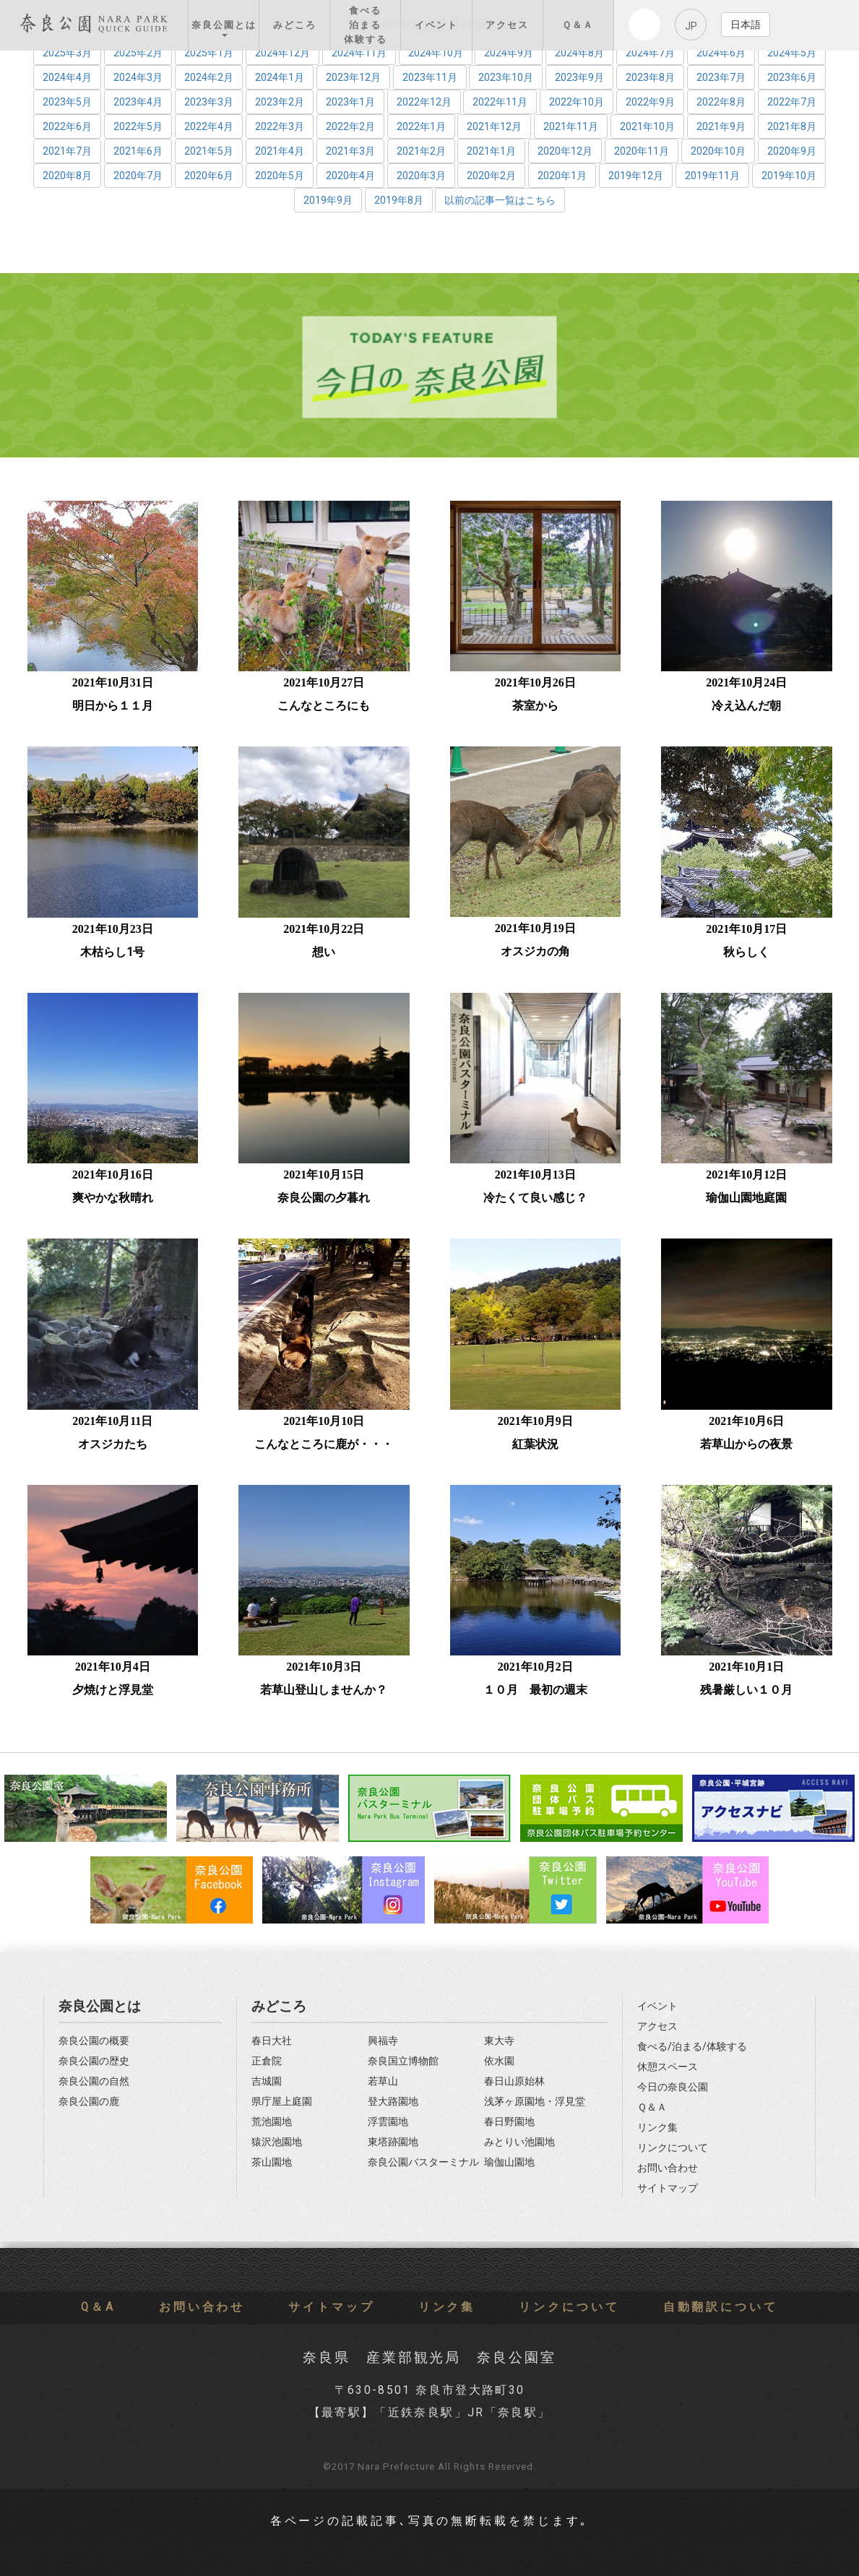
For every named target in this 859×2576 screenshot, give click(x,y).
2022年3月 (279, 126)
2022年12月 (424, 102)
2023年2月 (279, 102)
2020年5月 (279, 175)
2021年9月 (721, 126)
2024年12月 (282, 53)
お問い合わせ (667, 2168)
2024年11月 (359, 53)
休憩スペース (667, 2067)
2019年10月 (788, 175)
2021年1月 (491, 151)
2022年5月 (138, 126)
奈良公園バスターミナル (423, 2162)
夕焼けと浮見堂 (112, 1690)
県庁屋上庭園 (281, 2101)
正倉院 (266, 2061)
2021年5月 (208, 151)
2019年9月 (328, 200)
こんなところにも (323, 705)
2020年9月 (791, 151)
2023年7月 (721, 77)
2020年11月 (641, 151)
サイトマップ (667, 2188)
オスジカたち (112, 1444)
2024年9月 (508, 53)
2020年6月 (208, 175)
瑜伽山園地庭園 (746, 1198)
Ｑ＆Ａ (578, 25)
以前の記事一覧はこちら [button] (500, 200)
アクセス (507, 25)
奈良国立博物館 (403, 2061)
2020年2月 (491, 175)
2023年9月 (579, 77)
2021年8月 (791, 126)
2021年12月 (494, 126)
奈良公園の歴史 (94, 2061)
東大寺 (499, 2041)
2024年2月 (208, 77)
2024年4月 (67, 77)
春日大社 (271, 2041)
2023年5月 (67, 102)
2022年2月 (350, 126)
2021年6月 (138, 151)
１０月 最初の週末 (535, 1690)
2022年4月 (208, 126)
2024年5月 (791, 53)
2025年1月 (208, 53)
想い (323, 952)
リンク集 (657, 2127)
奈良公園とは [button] (223, 28)
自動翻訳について (720, 2307)
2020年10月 (718, 151)
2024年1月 (279, 77)
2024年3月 (138, 77)
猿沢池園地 (276, 2142)
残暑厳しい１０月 (746, 1690)
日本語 (745, 24)
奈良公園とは (100, 2006)
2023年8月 (650, 77)
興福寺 (383, 2041)
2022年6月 (67, 126)
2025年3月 (67, 53)
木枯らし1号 (112, 952)
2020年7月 (138, 175)
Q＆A (98, 2307)
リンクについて (672, 2148)
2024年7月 (650, 53)
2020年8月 (67, 175)
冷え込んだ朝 (746, 705)
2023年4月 (138, 102)
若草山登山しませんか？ (323, 1690)
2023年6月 (791, 77)
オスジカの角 (535, 951)
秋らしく (746, 952)
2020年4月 (350, 175)
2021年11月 (570, 126)
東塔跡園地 (393, 2142)
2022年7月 (791, 102)
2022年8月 (721, 102)
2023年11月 (429, 77)
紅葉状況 (535, 1444)
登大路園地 (393, 2101)
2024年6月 (721, 53)
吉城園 (266, 2081)
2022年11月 (499, 102)
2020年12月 (565, 151)
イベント (436, 25)
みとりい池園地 (519, 2142)
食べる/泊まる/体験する (692, 2047)
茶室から (535, 705)
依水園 (499, 2061)
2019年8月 (398, 200)
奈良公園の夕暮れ (323, 1198)
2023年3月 (208, 102)
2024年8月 (579, 53)
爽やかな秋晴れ (112, 1198)
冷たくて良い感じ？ (535, 1198)
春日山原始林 (514, 2081)
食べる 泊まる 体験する (365, 25)
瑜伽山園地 (509, 2162)
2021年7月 (67, 151)
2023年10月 (505, 77)
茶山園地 (271, 2162)
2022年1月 (421, 126)
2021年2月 (421, 151)
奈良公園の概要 (94, 2041)
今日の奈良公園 (672, 2087)
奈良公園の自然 (94, 2081)
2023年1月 (350, 102)
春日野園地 (509, 2122)
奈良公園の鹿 (89, 2101)
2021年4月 (279, 151)
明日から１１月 (112, 705)
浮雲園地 (388, 2122)
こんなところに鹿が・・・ (323, 1444)
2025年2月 (138, 53)
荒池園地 (271, 2122)
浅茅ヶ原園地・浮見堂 (534, 2101)
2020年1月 (562, 175)
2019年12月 (635, 175)
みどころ (294, 25)
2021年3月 (350, 151)
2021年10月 (647, 126)
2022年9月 (650, 102)
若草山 (383, 2081)
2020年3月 (421, 175)
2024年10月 (435, 53)
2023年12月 (353, 77)
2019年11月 (712, 175)
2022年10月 (576, 102)
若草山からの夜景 (746, 1444)
